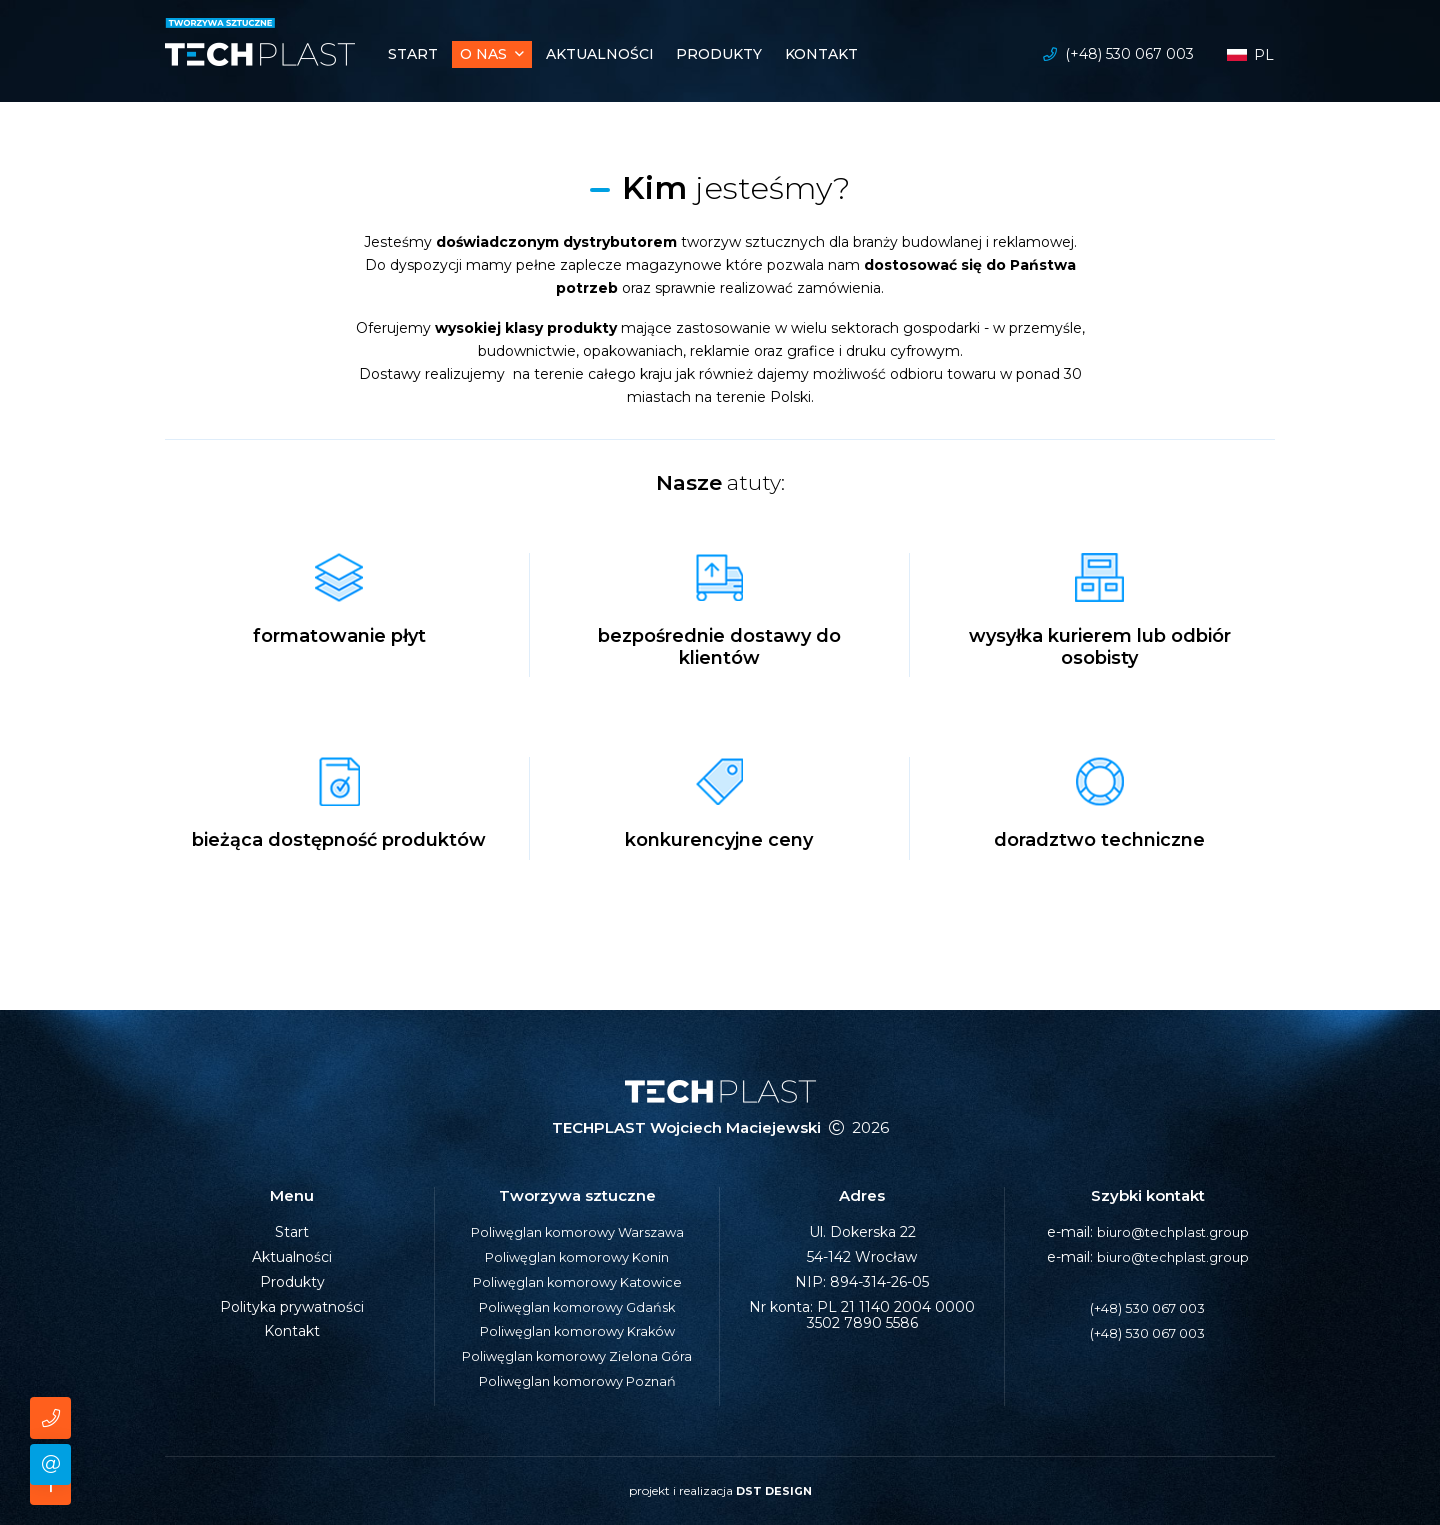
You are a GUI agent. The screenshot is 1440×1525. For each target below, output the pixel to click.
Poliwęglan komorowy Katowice (577, 1282)
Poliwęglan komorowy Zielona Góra (577, 1356)
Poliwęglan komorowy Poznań (577, 1381)
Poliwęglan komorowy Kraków (577, 1331)
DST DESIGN (774, 1490)
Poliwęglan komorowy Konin (577, 1257)
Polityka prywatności (292, 1307)
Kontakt (292, 1331)
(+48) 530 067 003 (1129, 56)
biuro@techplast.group (1173, 1232)
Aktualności (292, 1257)
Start (292, 1232)
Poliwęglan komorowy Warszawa (577, 1232)
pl (1250, 57)
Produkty (292, 1282)
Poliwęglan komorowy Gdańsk (577, 1307)
